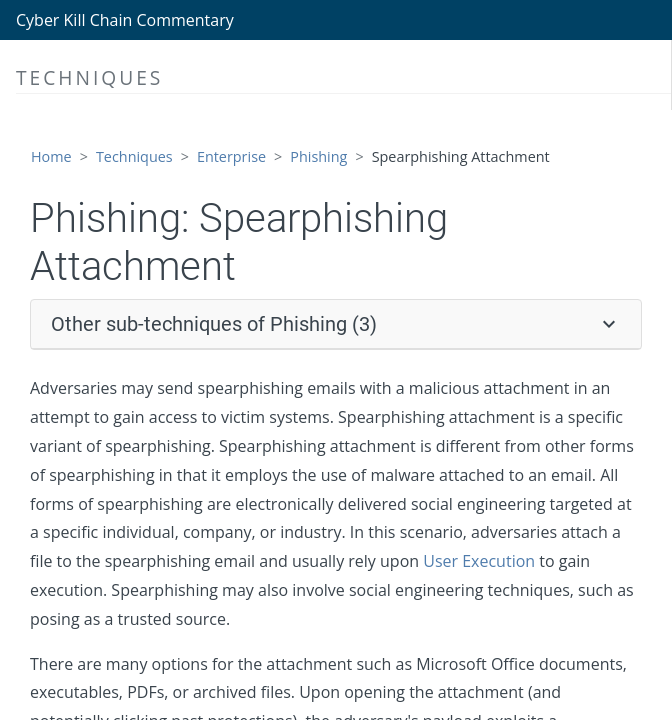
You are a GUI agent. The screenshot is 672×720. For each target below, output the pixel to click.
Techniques (134, 156)
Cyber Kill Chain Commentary (125, 20)
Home (51, 156)
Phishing (318, 156)
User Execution (479, 561)
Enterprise (231, 156)
